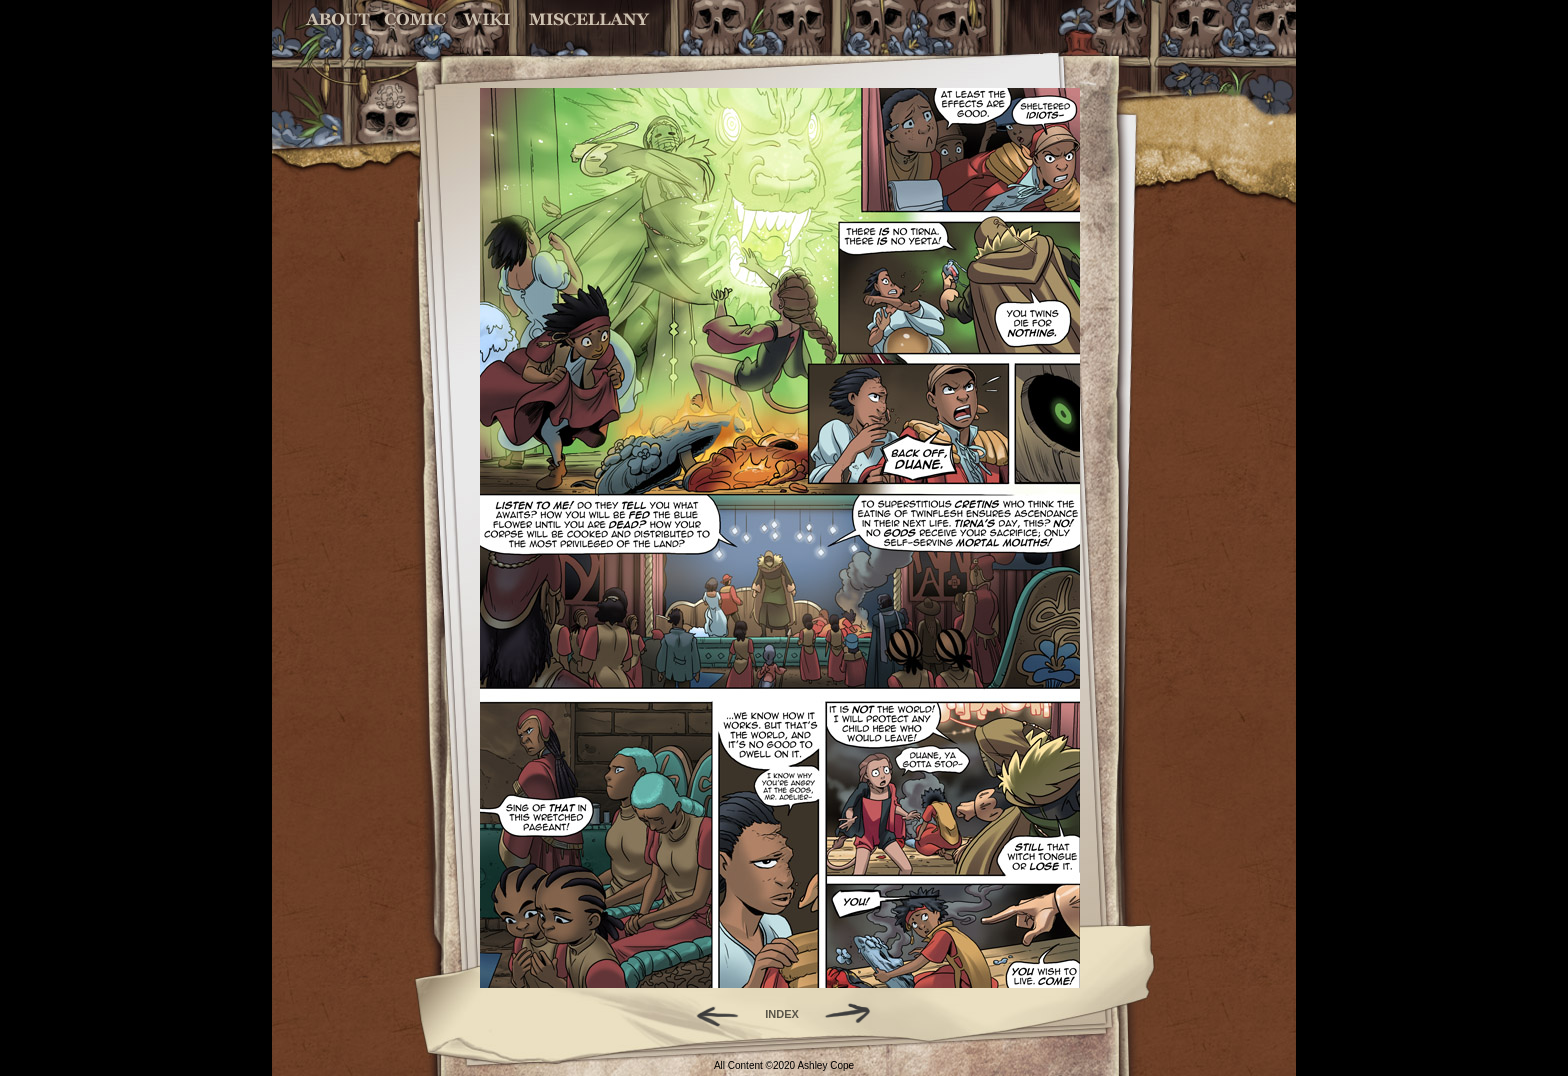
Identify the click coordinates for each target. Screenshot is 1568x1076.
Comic (415, 19)
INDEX (782, 1014)
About (339, 19)
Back (709, 1014)
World (487, 19)
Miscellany (589, 19)
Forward (854, 1014)
